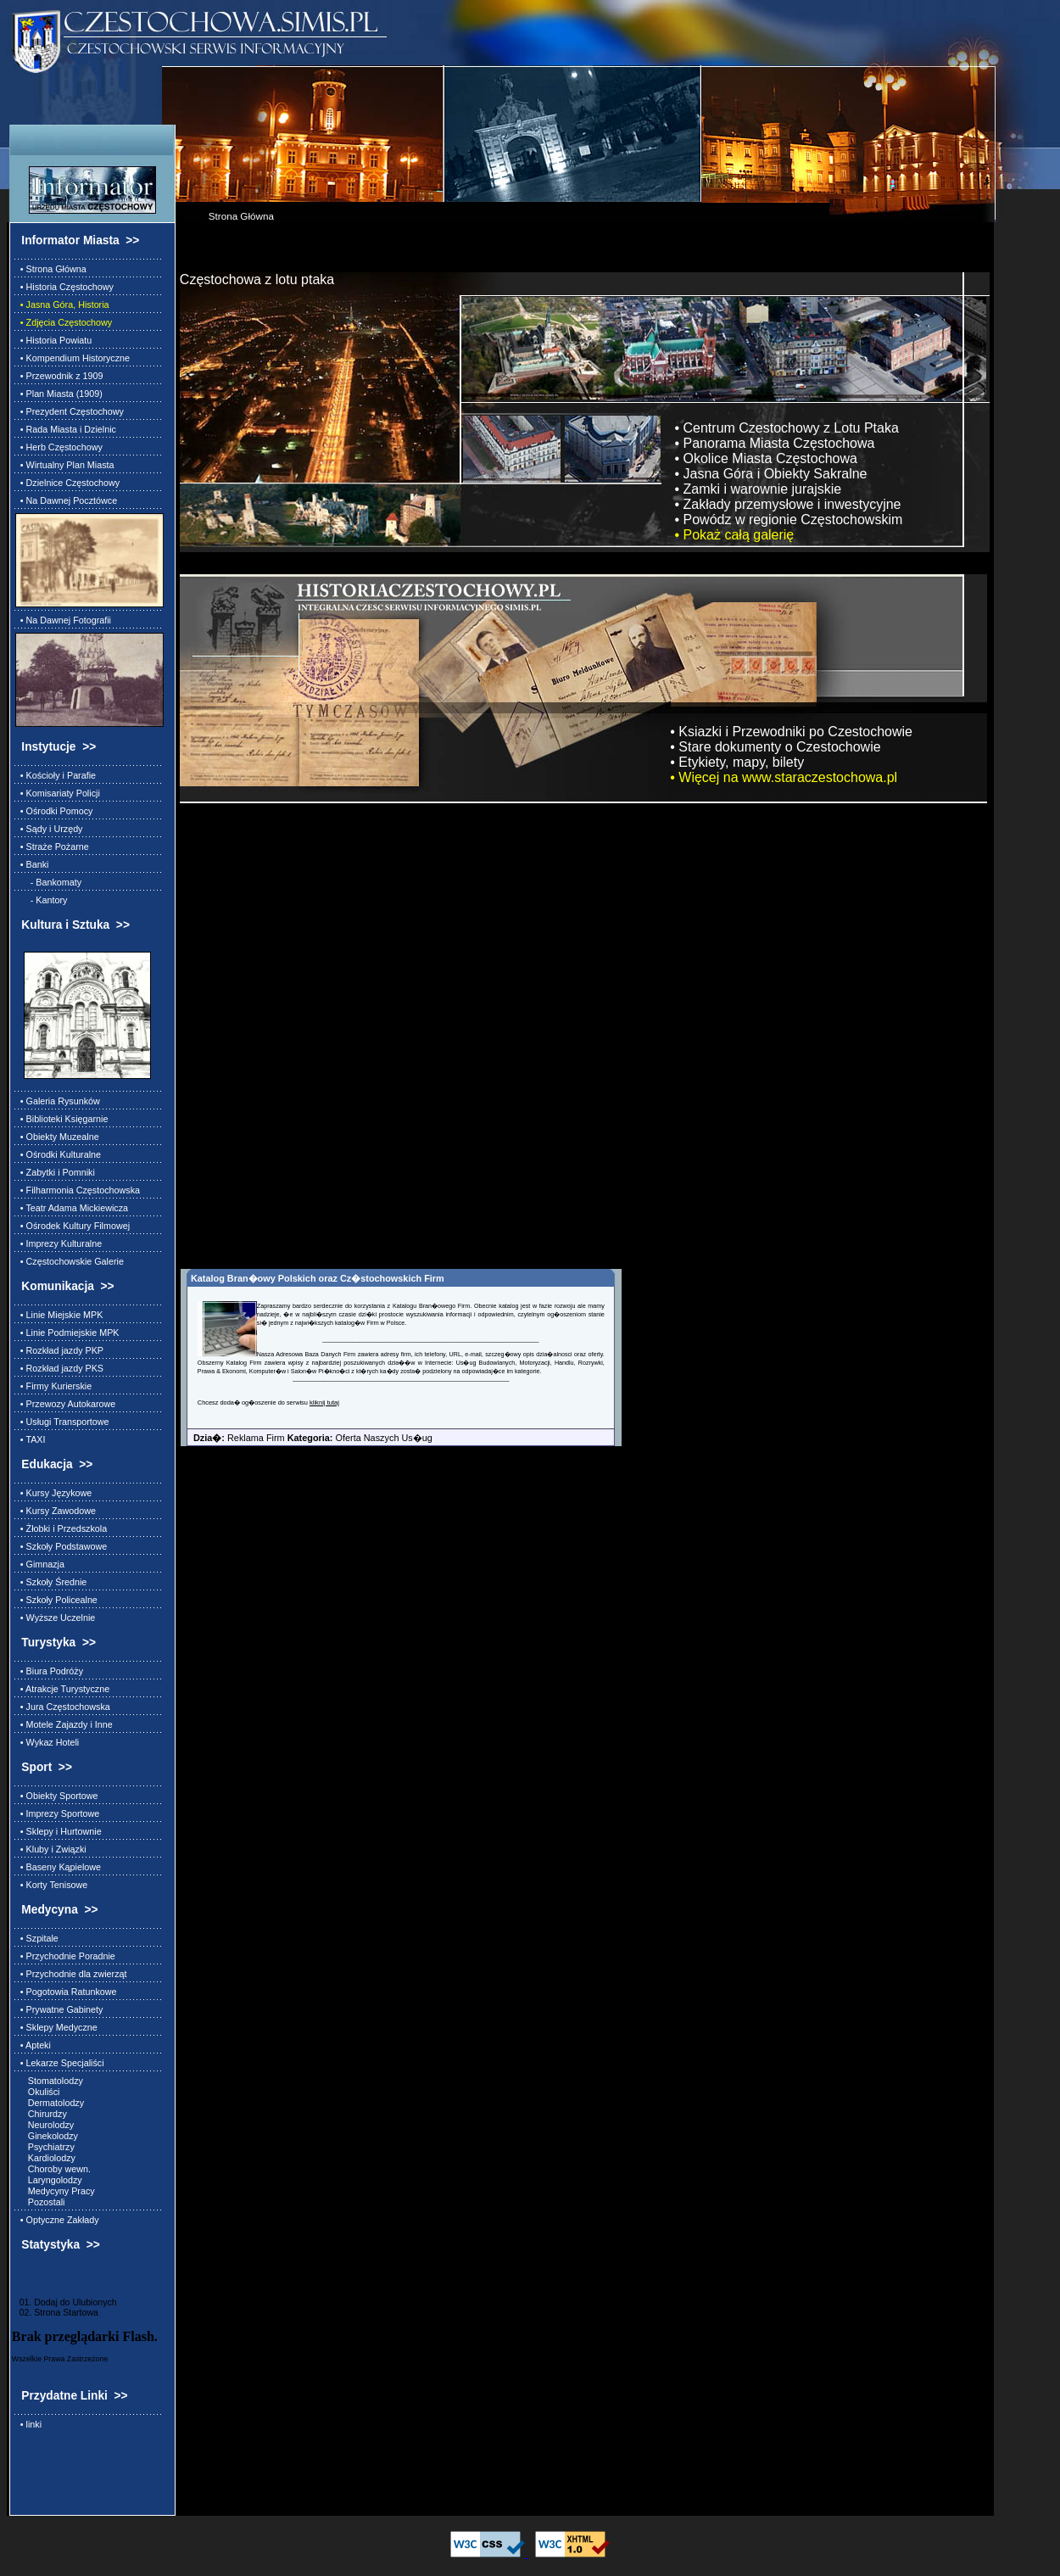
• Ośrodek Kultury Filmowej (72, 1226)
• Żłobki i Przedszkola (61, 1528)
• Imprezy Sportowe (57, 1813)
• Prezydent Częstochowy (69, 411)
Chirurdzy (41, 2114)
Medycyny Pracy (55, 2191)
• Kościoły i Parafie (55, 775)
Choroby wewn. (53, 2169)
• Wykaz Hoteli (47, 1742)
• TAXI (30, 1439)
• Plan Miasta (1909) (59, 393)
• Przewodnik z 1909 (59, 376)
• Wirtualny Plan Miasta (64, 465)
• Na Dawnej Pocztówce (66, 500)
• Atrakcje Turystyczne (62, 1689)
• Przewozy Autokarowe (65, 1404)
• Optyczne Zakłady (57, 2220)
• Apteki (33, 2045)
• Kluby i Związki (50, 1849)
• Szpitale (37, 1938)
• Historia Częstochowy (64, 287)
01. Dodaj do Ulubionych (64, 2302)
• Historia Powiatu (53, 340)
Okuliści (37, 2092)
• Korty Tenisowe (51, 1885)
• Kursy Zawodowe (55, 1511)
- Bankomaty (48, 882)
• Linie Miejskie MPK (59, 1315)
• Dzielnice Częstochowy (67, 483)
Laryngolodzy (48, 2180)
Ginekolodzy (46, 2136)
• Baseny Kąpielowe (58, 1867)
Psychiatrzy (45, 2147)
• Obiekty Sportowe (56, 1796)
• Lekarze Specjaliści (59, 2063)
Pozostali (40, 2202)
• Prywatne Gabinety (59, 2009)
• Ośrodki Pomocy (54, 811)
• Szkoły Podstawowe (61, 1546)
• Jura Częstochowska (62, 1707)
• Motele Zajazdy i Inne (64, 1724)
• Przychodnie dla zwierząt (71, 1974)
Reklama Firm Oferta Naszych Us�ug (306, 1438)
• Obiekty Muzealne (57, 1137)
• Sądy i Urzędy (49, 829)
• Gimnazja (39, 1564)
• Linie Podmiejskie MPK (67, 1332)
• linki (28, 2424)
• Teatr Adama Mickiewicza (71, 1208)
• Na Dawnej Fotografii (63, 620)
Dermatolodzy (49, 2103)
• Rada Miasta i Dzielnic (65, 429)
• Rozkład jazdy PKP (59, 1350)
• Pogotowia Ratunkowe (66, 1991)
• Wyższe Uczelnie (55, 1617)
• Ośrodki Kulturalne (58, 1154)
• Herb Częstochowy (59, 447)
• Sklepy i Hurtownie (58, 1831)
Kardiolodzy (45, 2158)
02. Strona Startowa (55, 2312)
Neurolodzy (44, 2125)
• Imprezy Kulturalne (58, 1243)
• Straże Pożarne (52, 846)
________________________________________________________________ (430, 1339)
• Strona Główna (50, 269)
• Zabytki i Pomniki (55, 1172)
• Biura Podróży (49, 1671)
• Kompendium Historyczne (72, 358)
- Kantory (41, 900)
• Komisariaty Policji (57, 793)
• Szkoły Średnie (50, 1582)
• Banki (32, 864)
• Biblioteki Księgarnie (62, 1119)
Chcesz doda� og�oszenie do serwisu (254, 1402)
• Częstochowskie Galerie (69, 1261)
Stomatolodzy (49, 2081)
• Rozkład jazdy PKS (59, 1368)
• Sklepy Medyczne (56, 2027)
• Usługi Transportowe (62, 1422)
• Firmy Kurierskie (53, 1386)
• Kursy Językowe (53, 1493)
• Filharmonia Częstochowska (77, 1190)
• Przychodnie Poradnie (65, 1956)
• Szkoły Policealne (56, 1600)
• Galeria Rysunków (57, 1101)
